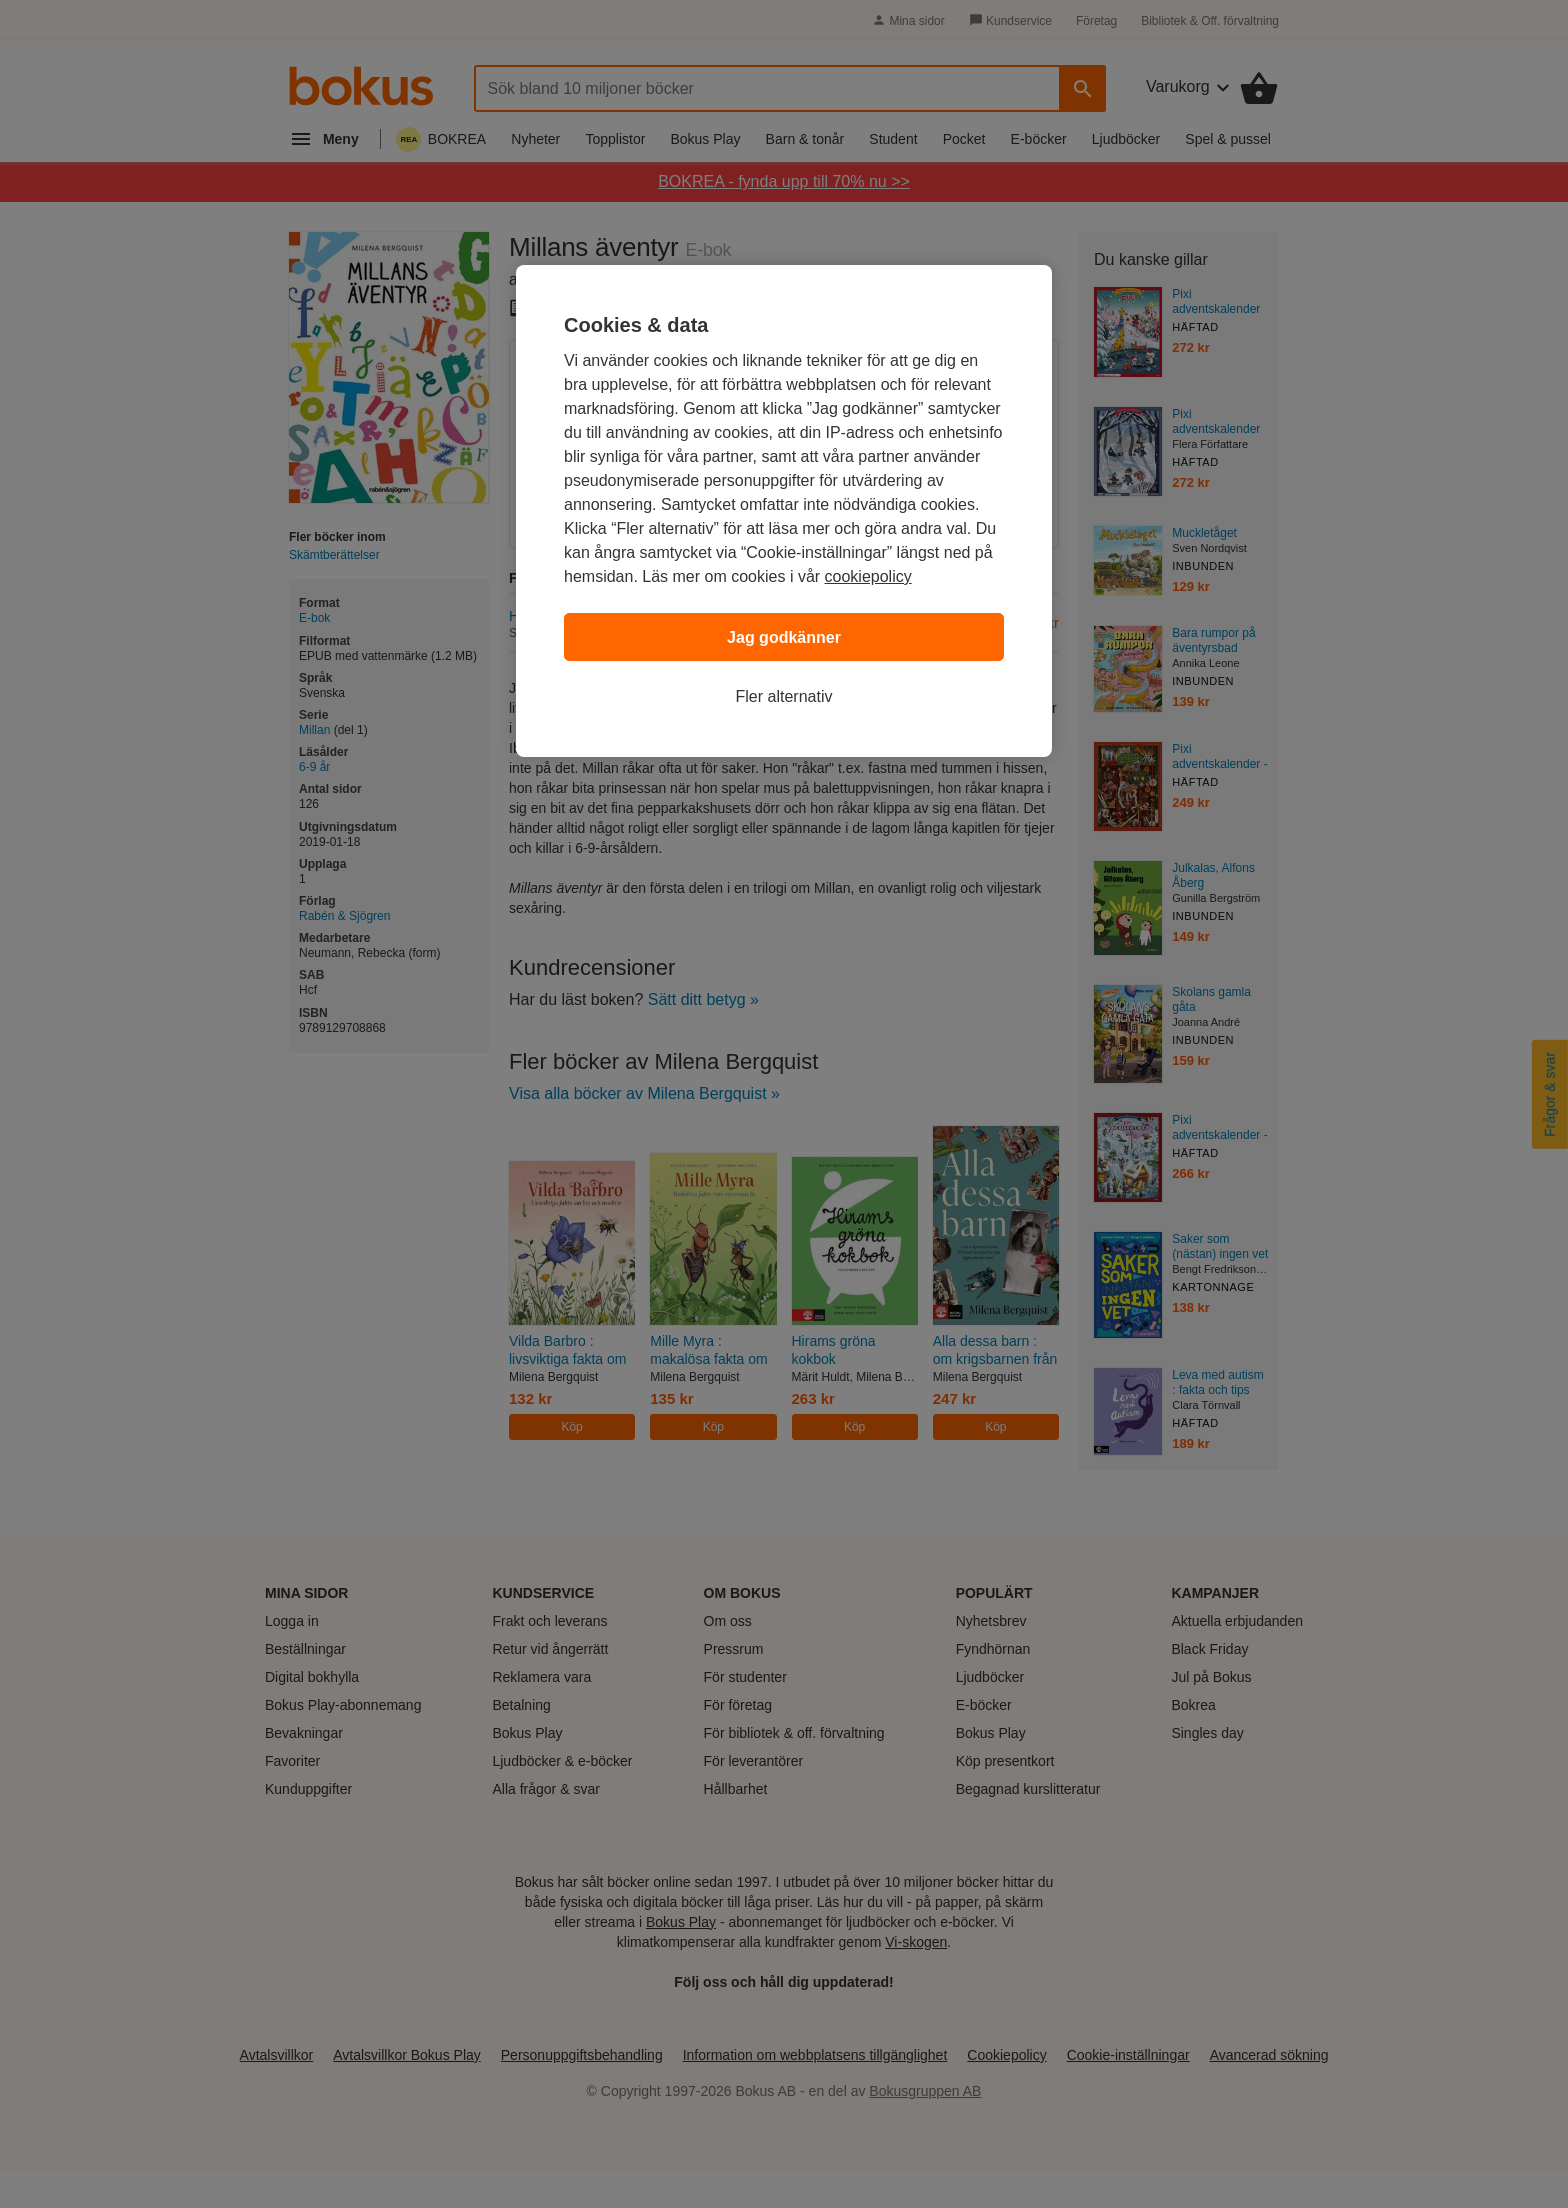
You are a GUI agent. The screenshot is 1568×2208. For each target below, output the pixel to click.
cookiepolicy (868, 576)
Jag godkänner (784, 637)
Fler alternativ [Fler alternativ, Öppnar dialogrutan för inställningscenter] (784, 696)
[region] (784, 511)
